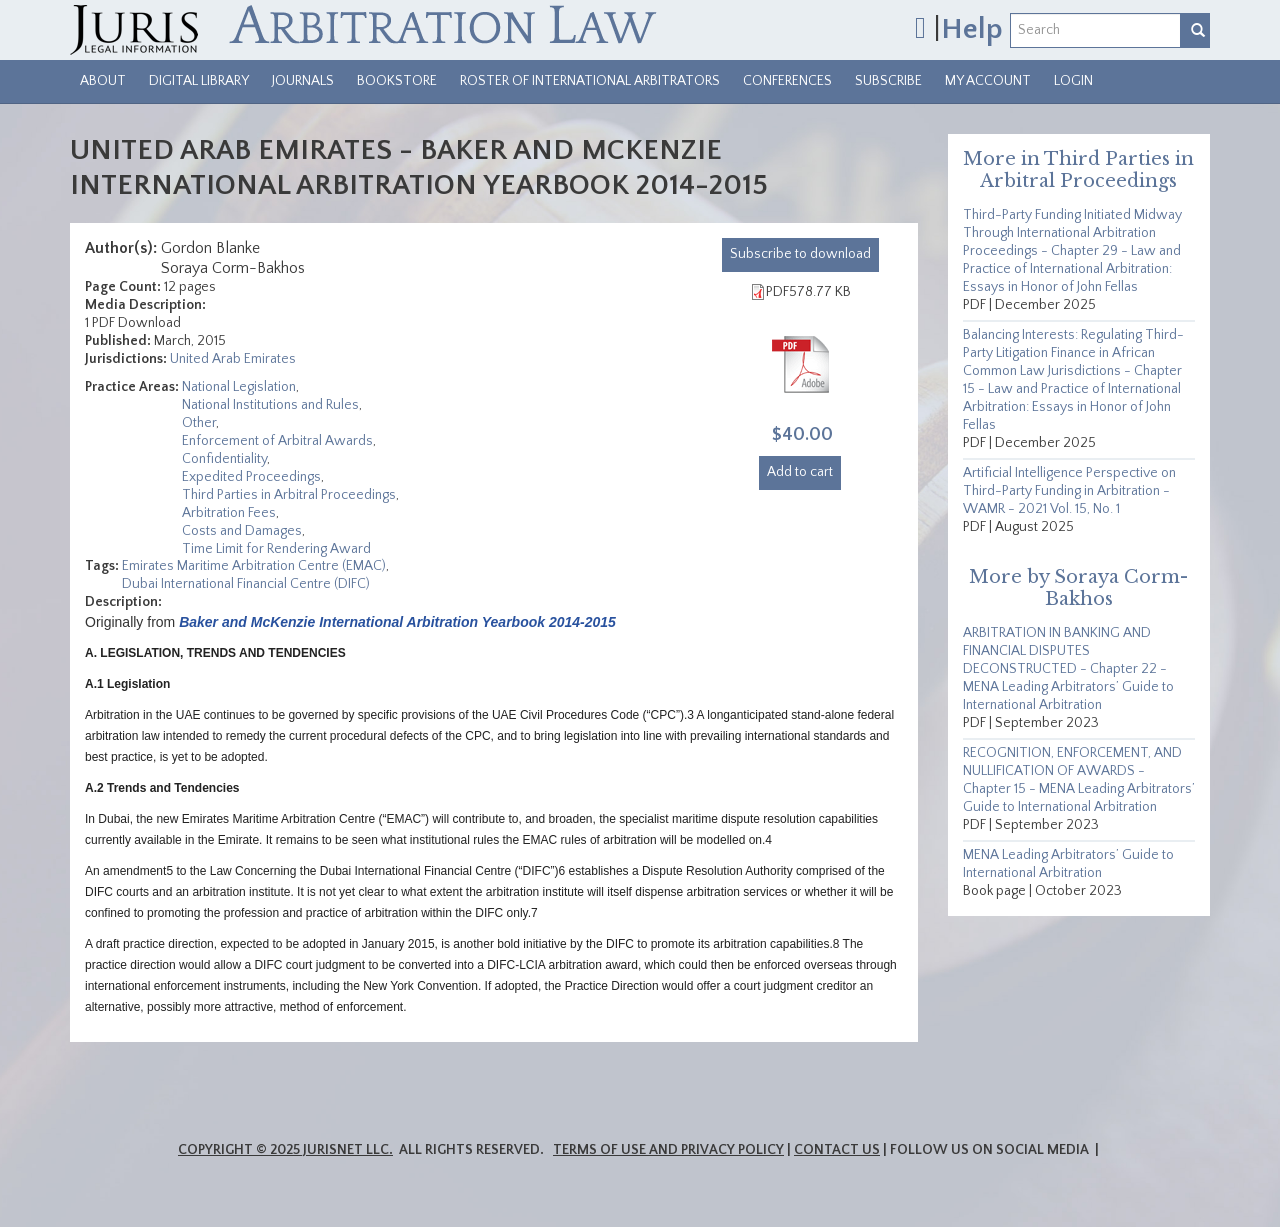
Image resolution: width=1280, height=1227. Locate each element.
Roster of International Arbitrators (590, 81)
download (800, 254)
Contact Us (837, 1150)
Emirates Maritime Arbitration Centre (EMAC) (254, 566)
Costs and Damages (242, 531)
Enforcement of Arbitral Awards (277, 441)
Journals (303, 81)
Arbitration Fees (229, 513)
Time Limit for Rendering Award (276, 549)
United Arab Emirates (233, 359)
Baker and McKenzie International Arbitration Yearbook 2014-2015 (397, 622)
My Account (988, 81)
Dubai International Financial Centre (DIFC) (246, 584)
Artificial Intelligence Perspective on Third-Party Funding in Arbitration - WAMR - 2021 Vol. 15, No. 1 (1069, 491)
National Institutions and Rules (270, 405)
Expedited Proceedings (251, 477)
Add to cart (800, 472)
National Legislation (239, 387)
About (103, 81)
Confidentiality (224, 459)
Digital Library (199, 81)
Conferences (787, 81)
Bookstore (397, 81)
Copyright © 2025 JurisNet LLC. (285, 1150)
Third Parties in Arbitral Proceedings (289, 495)
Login (1073, 81)
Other (199, 423)
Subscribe (888, 81)
